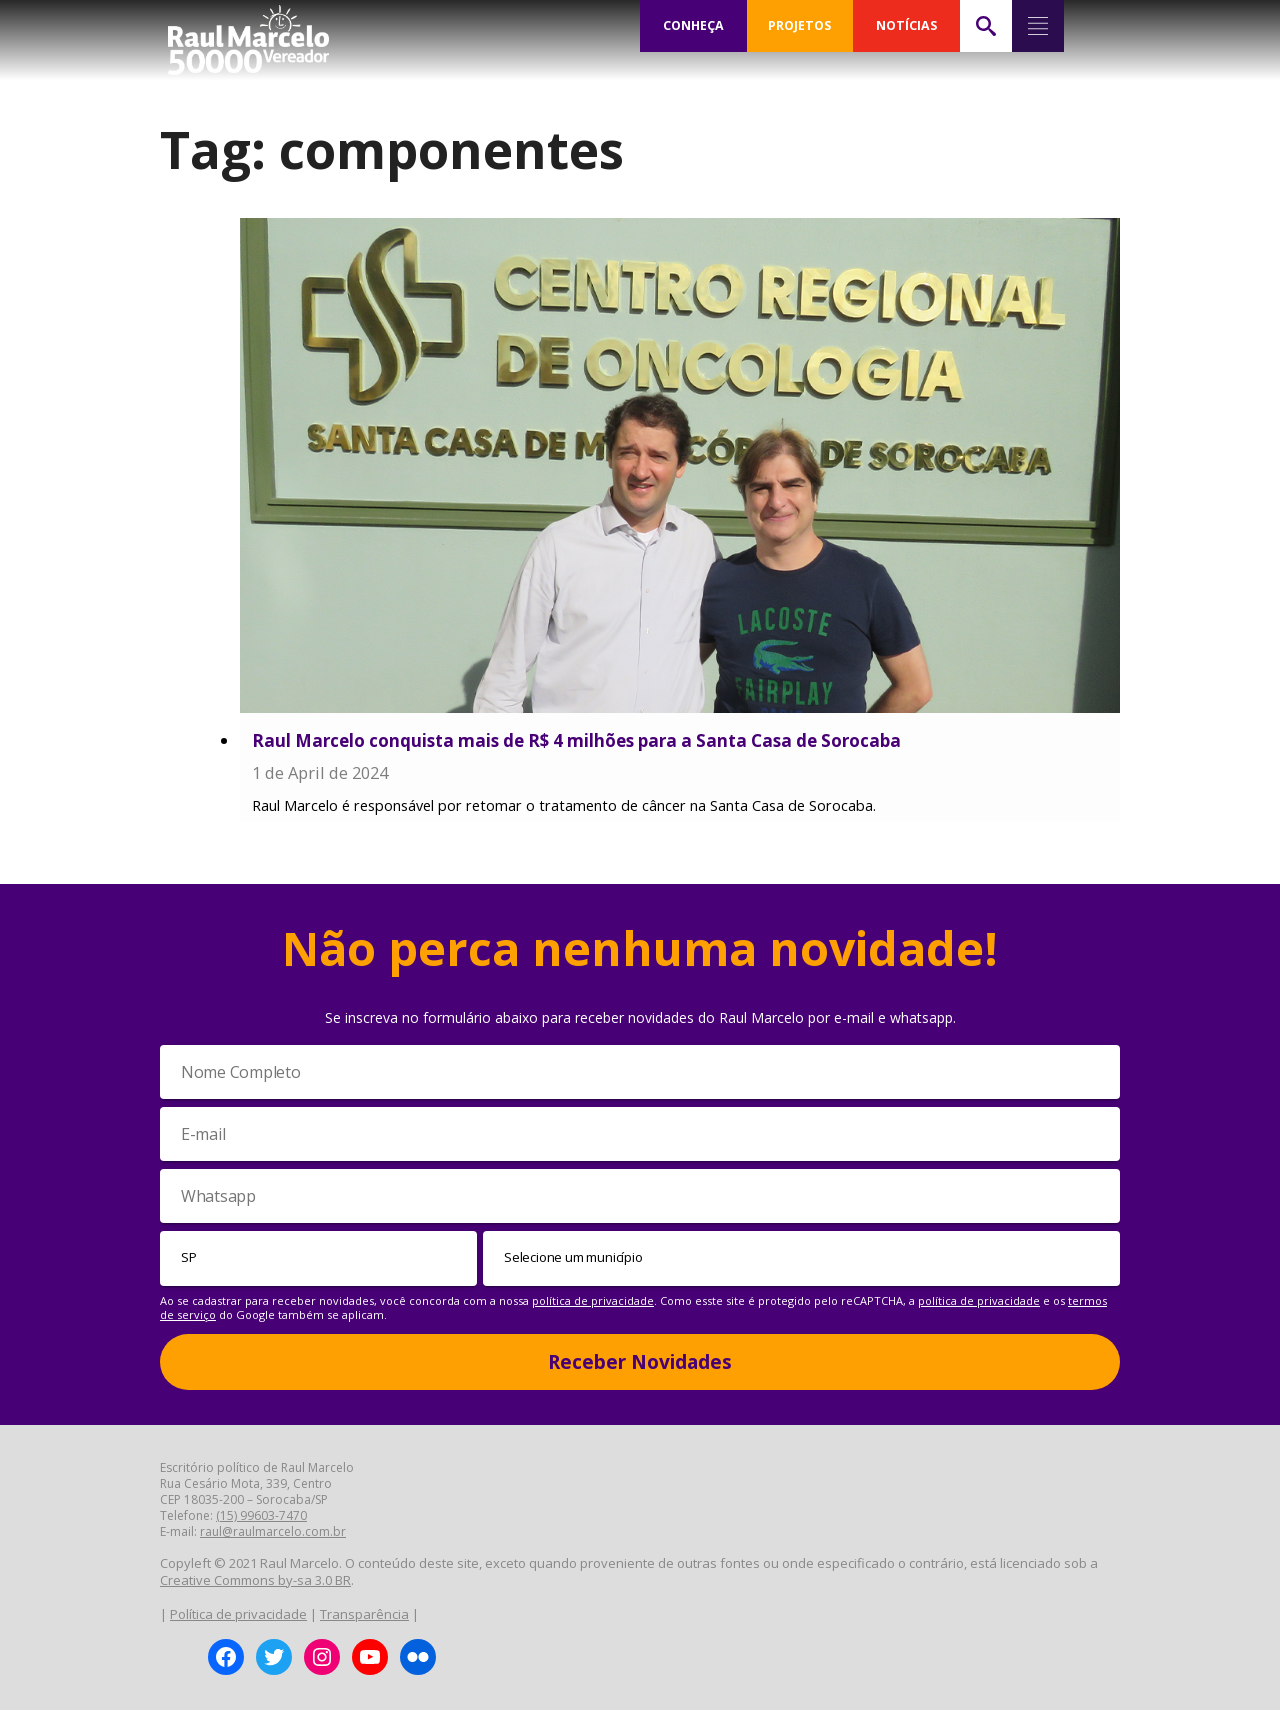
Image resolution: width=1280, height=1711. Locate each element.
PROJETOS (800, 26)
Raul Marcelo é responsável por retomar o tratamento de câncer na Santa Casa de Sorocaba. (564, 806)
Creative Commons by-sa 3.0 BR (255, 1581)
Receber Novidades (640, 1362)
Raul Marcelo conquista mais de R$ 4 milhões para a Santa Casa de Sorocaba (576, 740)
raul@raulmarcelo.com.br (273, 1532)
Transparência (364, 1614)
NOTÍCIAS (906, 26)
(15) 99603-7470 (261, 1516)
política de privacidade (593, 1300)
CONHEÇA (693, 26)
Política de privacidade (238, 1614)
